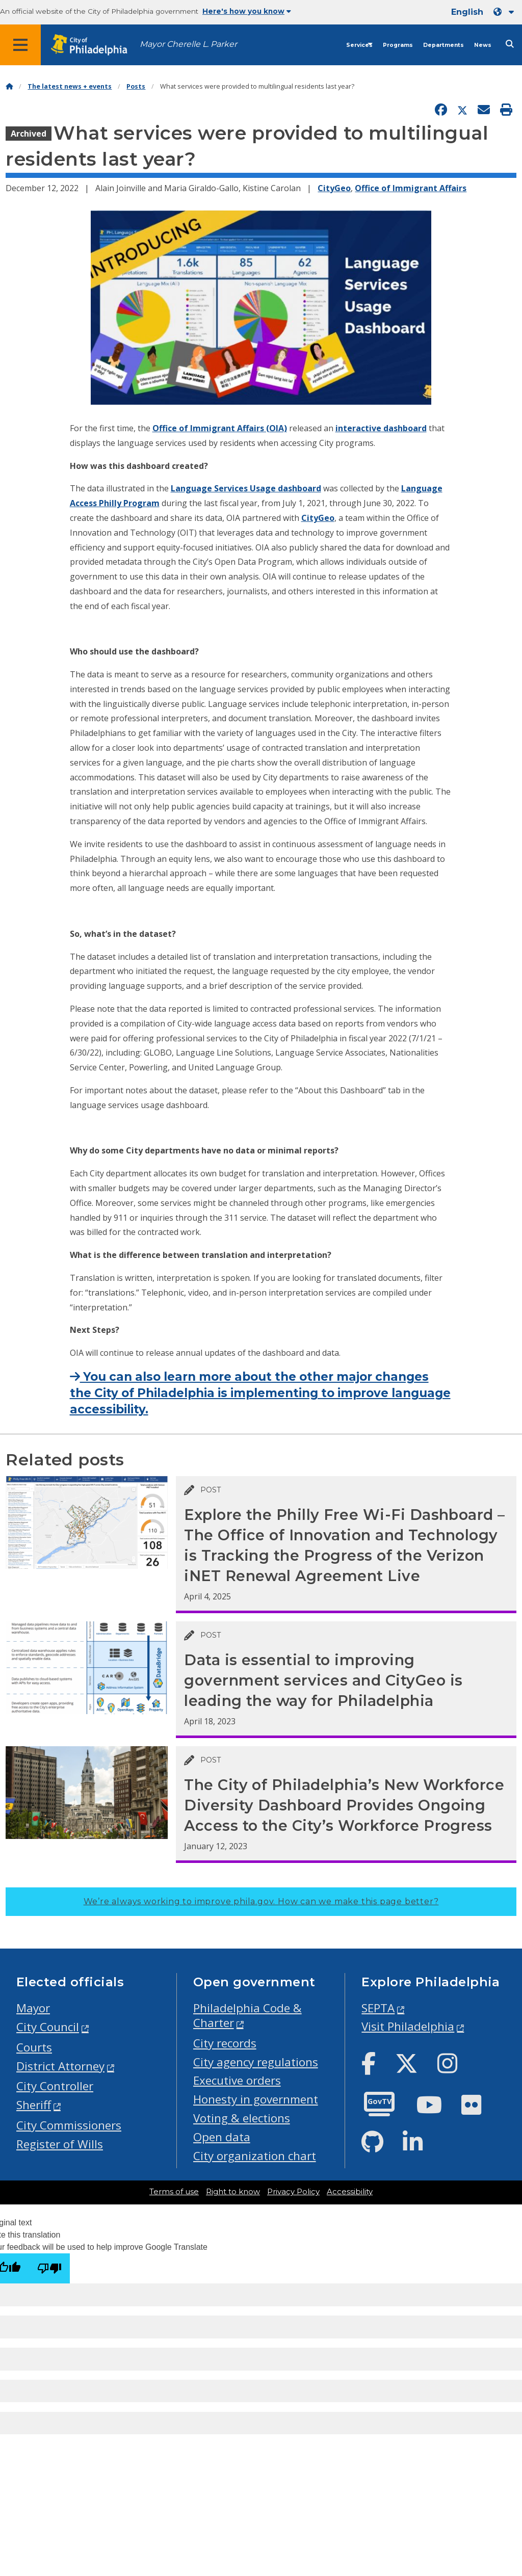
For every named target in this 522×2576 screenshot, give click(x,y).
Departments (443, 45)
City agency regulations (255, 2062)
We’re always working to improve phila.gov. (261, 1901)
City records (224, 2043)
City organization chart (254, 2156)
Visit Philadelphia (407, 2026)
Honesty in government (255, 2099)
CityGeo (334, 188)
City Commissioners (68, 2125)
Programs (398, 45)
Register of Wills (59, 2144)
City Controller (54, 2086)
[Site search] (510, 44)
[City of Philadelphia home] (94, 45)
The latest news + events (70, 86)
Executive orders (237, 2080)
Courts (34, 2047)
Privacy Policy (293, 2191)
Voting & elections (241, 2118)
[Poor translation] (49, 2268)
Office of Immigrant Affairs (410, 188)
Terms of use (174, 2191)
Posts (135, 86)
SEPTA (378, 2008)
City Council (47, 2027)
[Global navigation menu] (20, 44)
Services (359, 45)
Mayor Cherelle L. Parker (188, 44)
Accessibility (350, 2191)
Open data (221, 2137)
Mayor (33, 2008)
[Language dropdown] (505, 12)
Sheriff (33, 2105)
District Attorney (60, 2066)
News (482, 45)
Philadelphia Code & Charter (247, 2015)
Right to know (233, 2191)
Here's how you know (246, 11)
